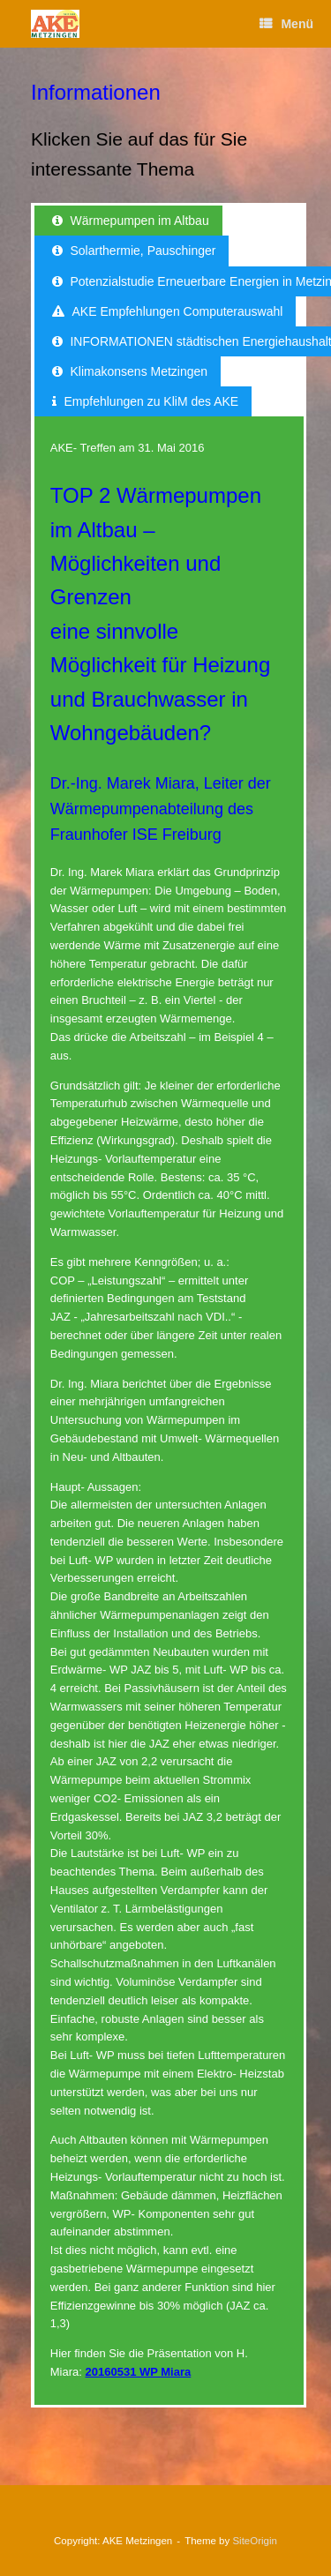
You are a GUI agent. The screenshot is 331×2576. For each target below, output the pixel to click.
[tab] (128, 221)
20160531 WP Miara (139, 2371)
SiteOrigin (254, 2540)
